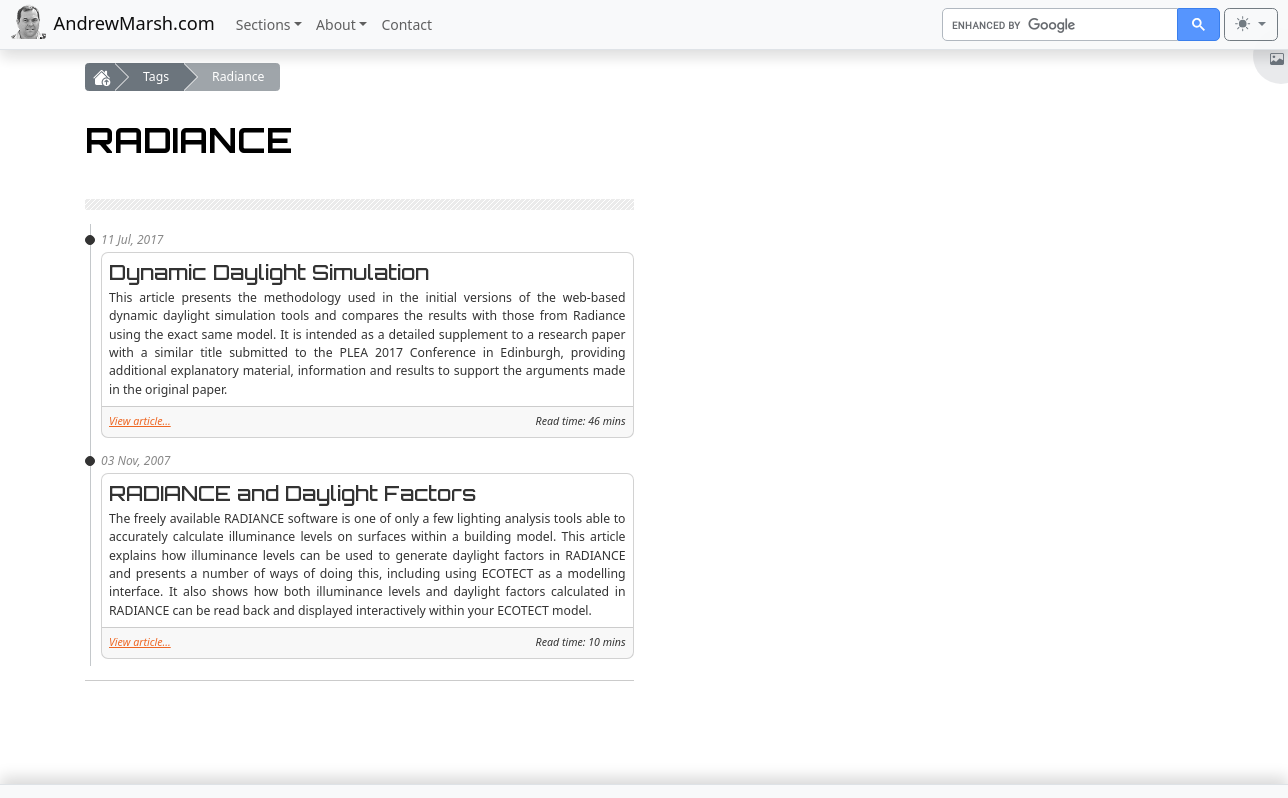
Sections (263, 24)
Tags (156, 76)
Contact (406, 24)
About (336, 24)
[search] (1058, 26)
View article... (140, 421)
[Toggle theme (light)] (1251, 25)
